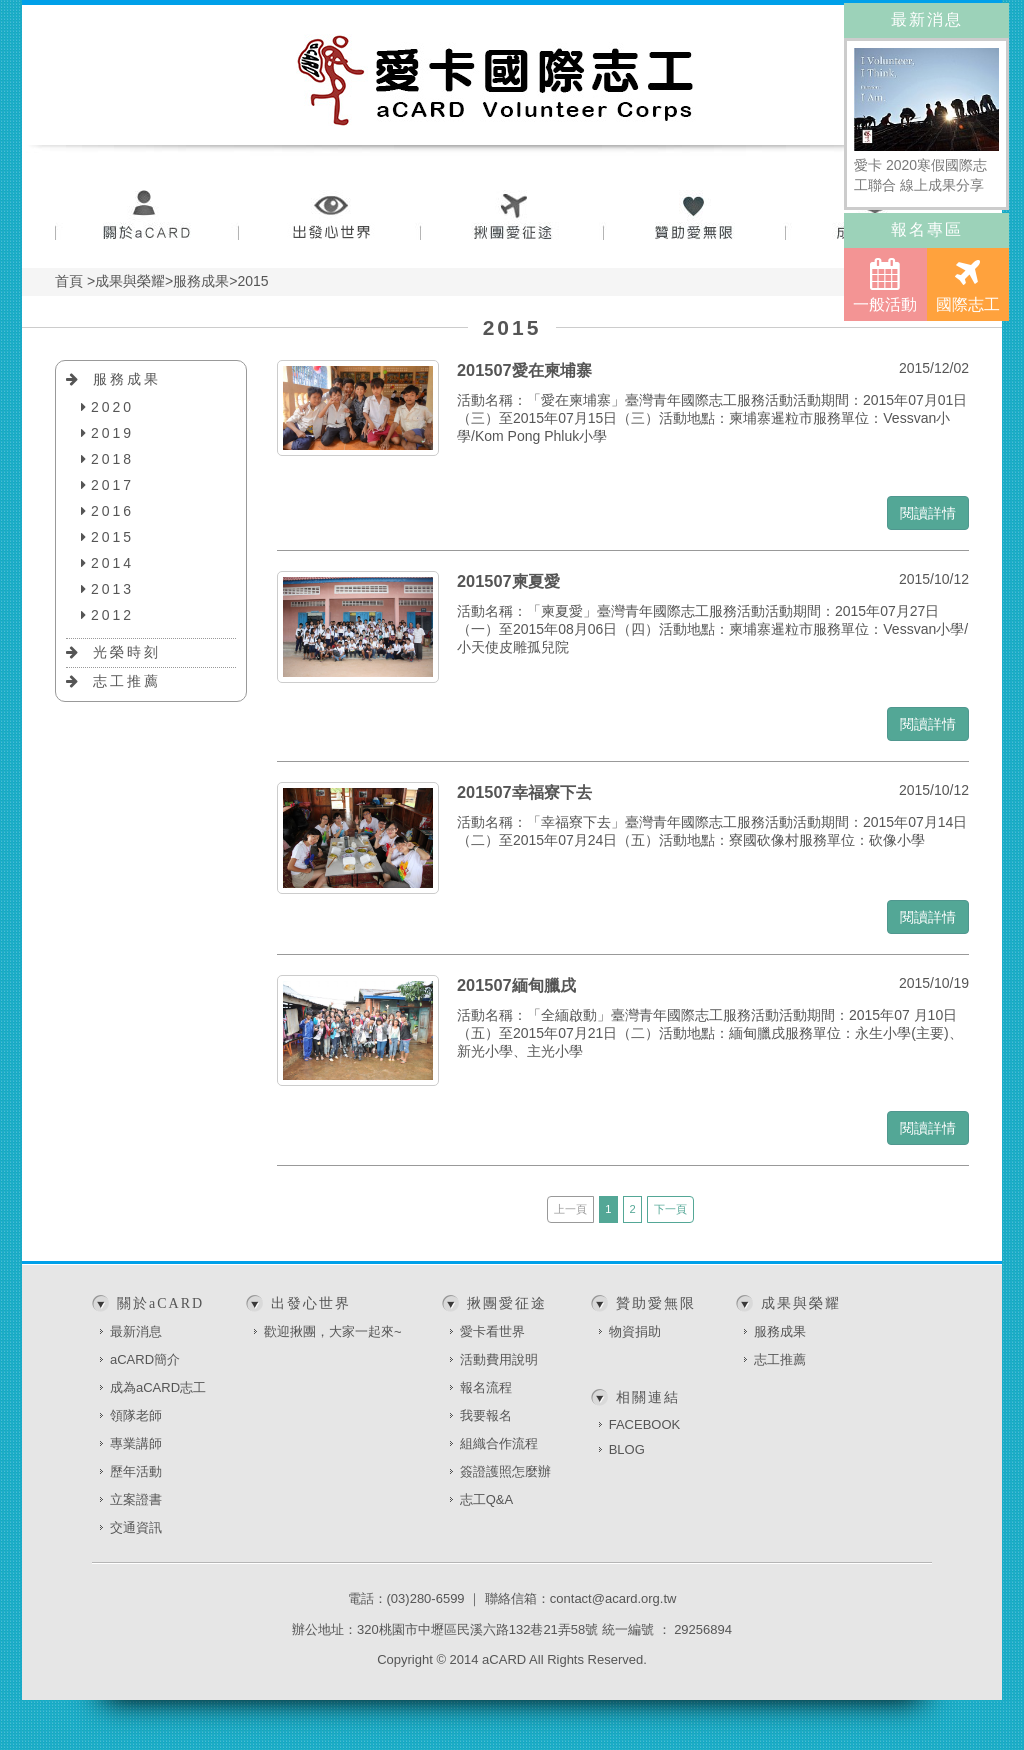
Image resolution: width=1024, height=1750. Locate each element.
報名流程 (486, 1387)
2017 (112, 485)
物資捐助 (635, 1331)
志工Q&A (486, 1499)
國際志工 (968, 285)
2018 (112, 459)
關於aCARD (146, 217)
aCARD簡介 (145, 1359)
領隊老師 (136, 1415)
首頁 (69, 281)
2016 (112, 511)
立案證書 (136, 1499)
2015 (112, 537)
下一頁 (670, 1209)
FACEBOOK (645, 1424)
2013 (112, 589)
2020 (112, 407)
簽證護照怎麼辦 (505, 1471)
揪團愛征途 (512, 217)
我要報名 (486, 1415)
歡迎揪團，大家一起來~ (333, 1331)
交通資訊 (136, 1527)
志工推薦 (127, 681)
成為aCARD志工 (158, 1387)
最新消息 (136, 1331)
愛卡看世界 (492, 1331)
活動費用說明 (499, 1359)
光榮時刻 (127, 652)
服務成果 (127, 379)
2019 (112, 433)
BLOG (627, 1449)
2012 (112, 615)
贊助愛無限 (695, 217)
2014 (112, 563)
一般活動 (885, 285)
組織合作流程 (499, 1443)
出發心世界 (329, 217)
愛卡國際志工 (496, 80)
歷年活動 (136, 1471)
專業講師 (136, 1443)
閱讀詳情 (928, 513)
